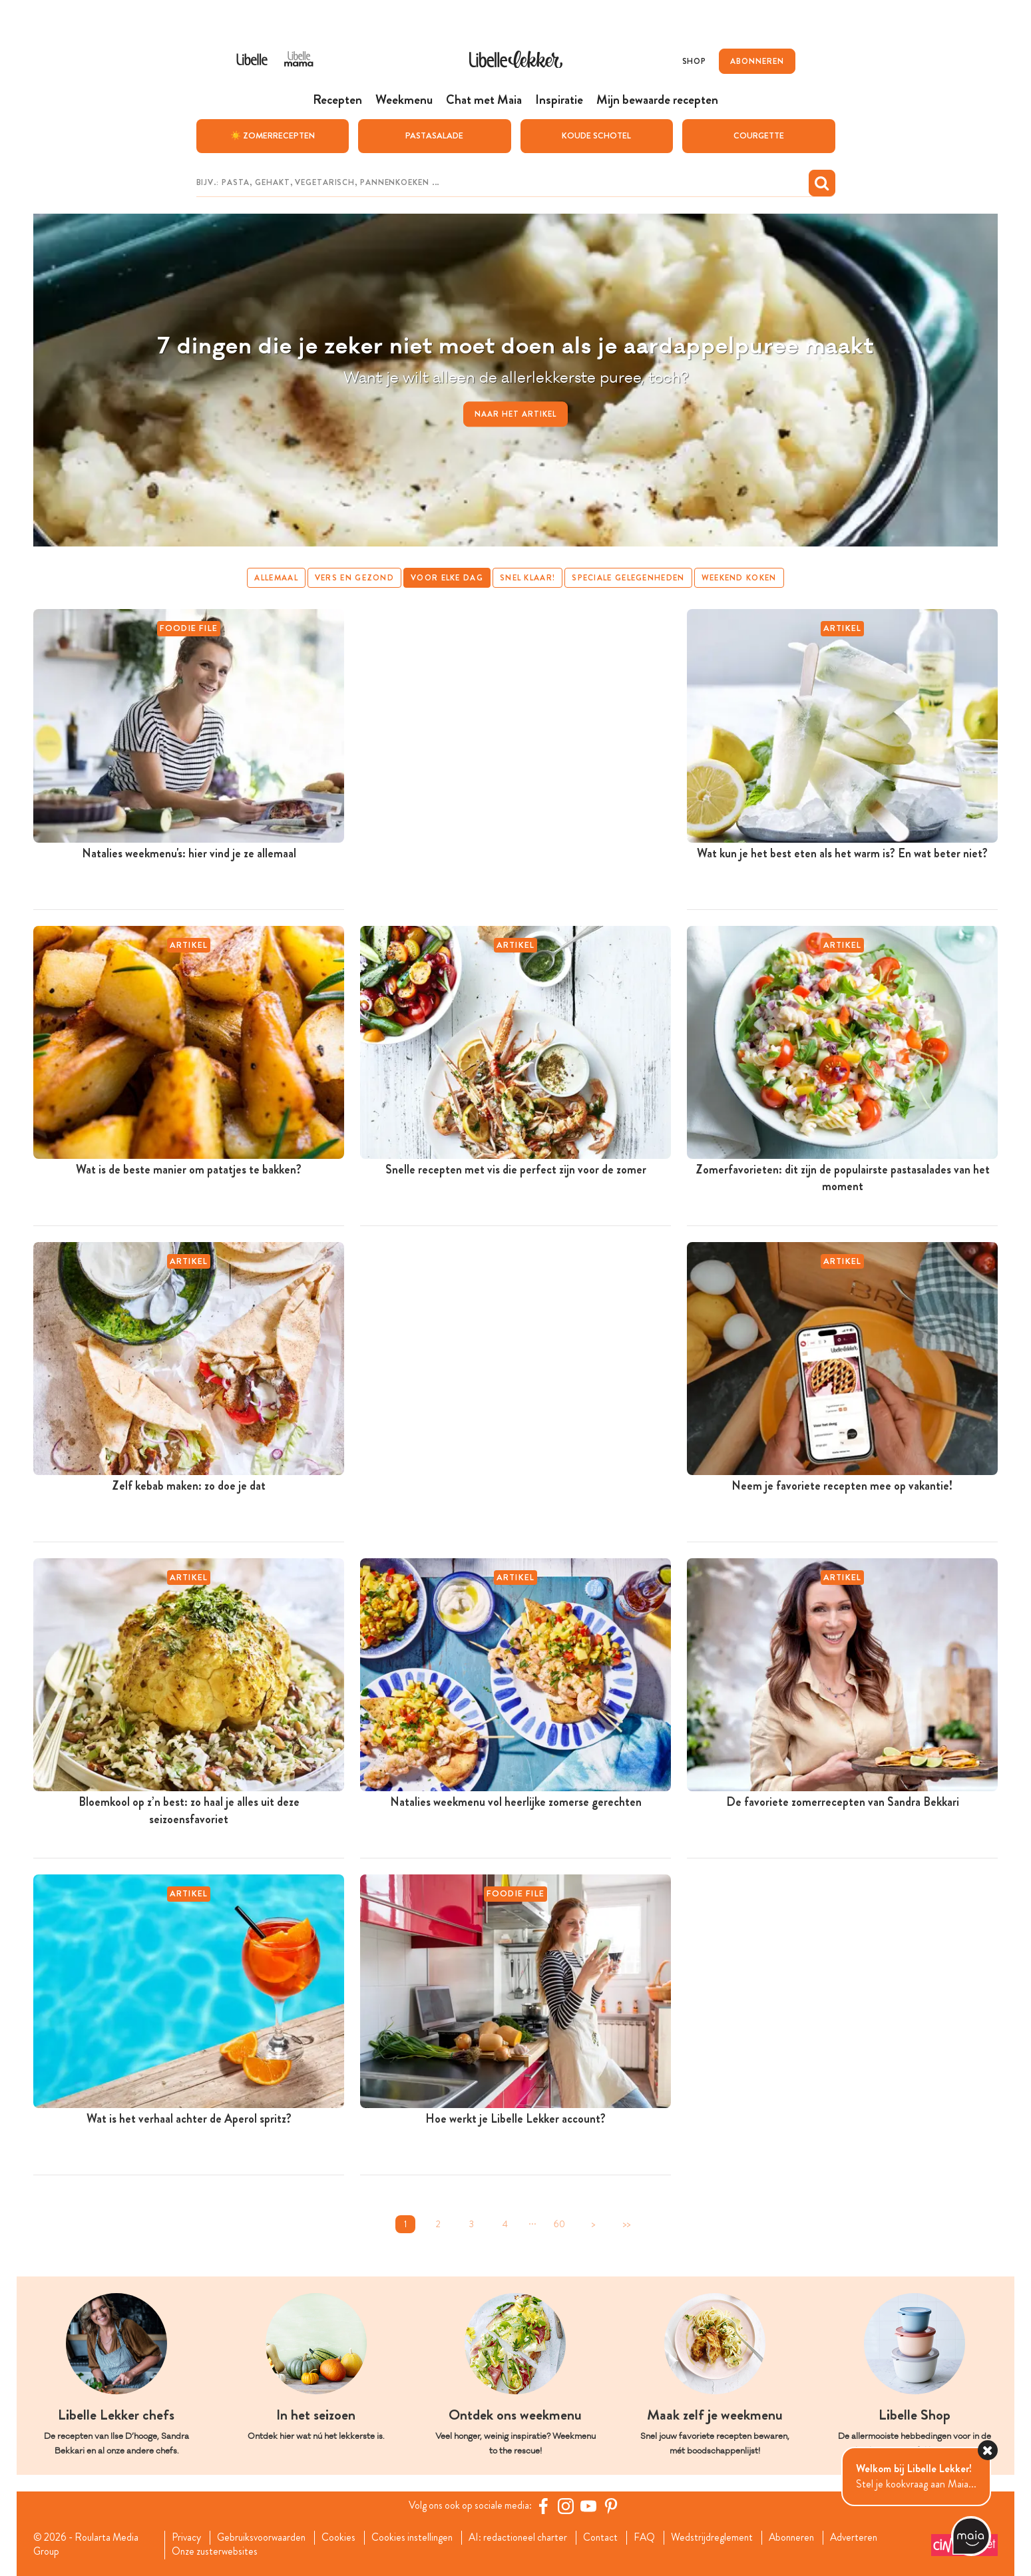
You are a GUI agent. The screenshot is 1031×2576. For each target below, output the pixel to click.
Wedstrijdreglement (729, 2537)
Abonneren (811, 2537)
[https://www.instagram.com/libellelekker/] (568, 2505)
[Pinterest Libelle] (614, 2505)
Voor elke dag (447, 577)
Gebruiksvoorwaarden (265, 2537)
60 (559, 2223)
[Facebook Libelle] (546, 2505)
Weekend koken (740, 577)
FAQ (660, 2537)
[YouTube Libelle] (591, 2505)
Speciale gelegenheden (629, 577)
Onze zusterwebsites (217, 2552)
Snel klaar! (527, 577)
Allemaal (274, 577)
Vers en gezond (353, 577)
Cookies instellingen (420, 2537)
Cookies (344, 2537)
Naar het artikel (515, 413)
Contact (614, 2537)
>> (626, 2223)
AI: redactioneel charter (529, 2537)
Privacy (188, 2537)
